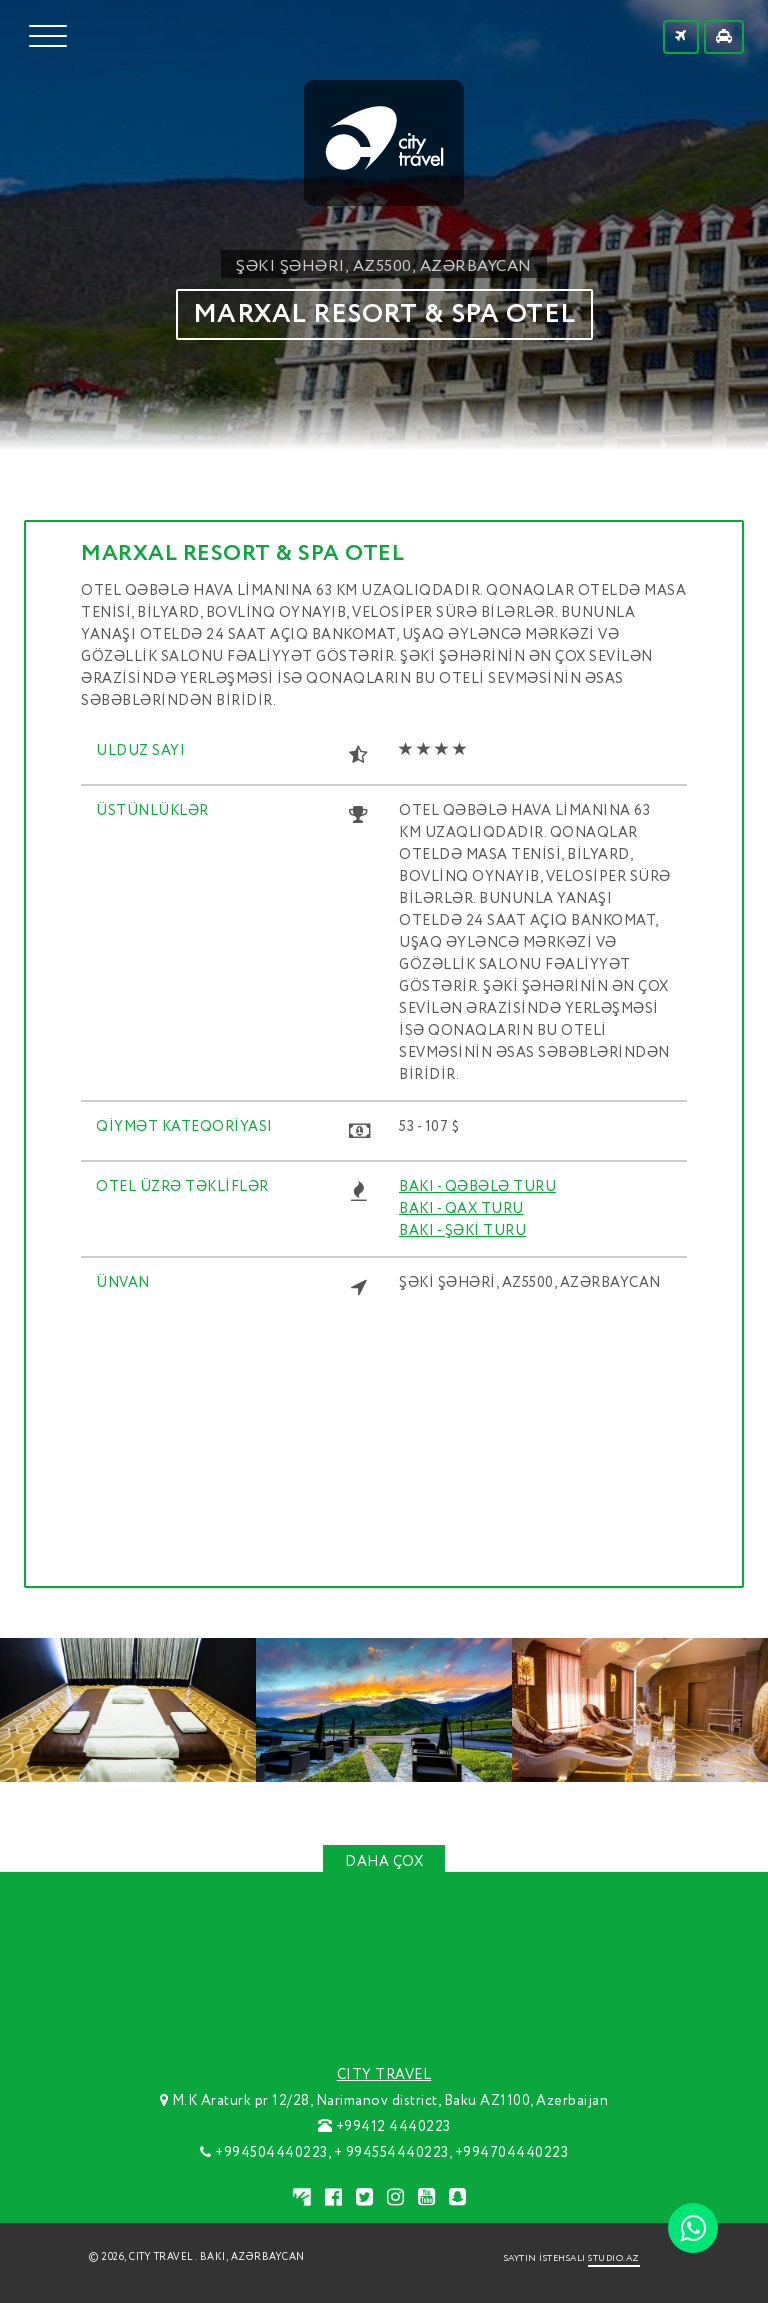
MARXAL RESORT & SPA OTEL (384, 314)
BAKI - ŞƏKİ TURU (462, 1231)
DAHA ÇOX (384, 1862)
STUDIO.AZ (614, 2258)
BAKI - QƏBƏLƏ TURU (477, 1187)
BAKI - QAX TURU (461, 1209)
